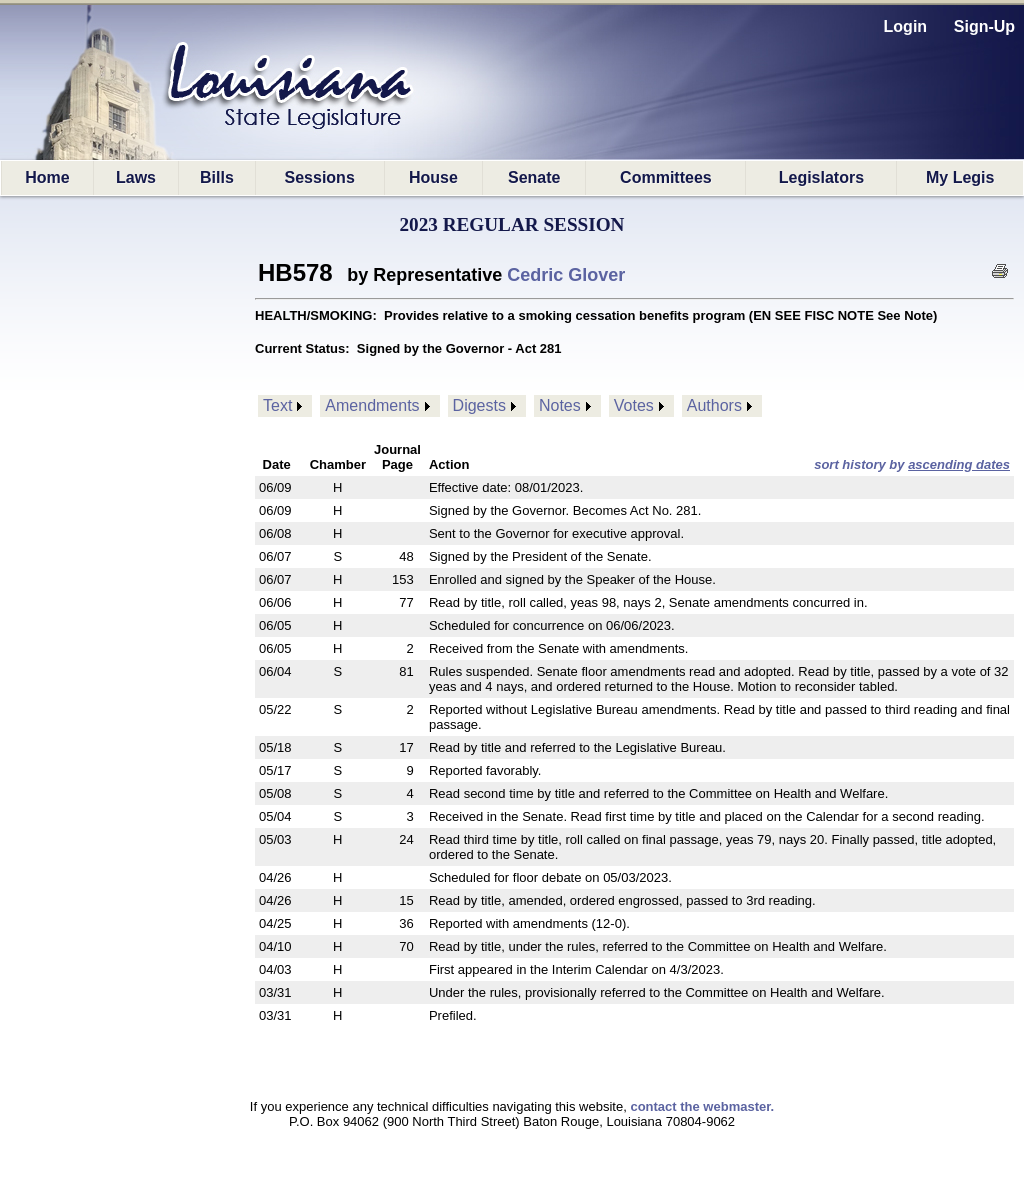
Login (906, 26)
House (433, 177)
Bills (217, 177)
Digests (479, 405)
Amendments (372, 405)
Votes (634, 405)
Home (47, 177)
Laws (136, 177)
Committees (666, 177)
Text (277, 405)
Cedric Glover (566, 275)
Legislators (821, 177)
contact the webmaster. (702, 1106)
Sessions (320, 177)
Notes (560, 405)
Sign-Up (984, 26)
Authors (714, 405)
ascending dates (959, 464)
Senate (534, 177)
